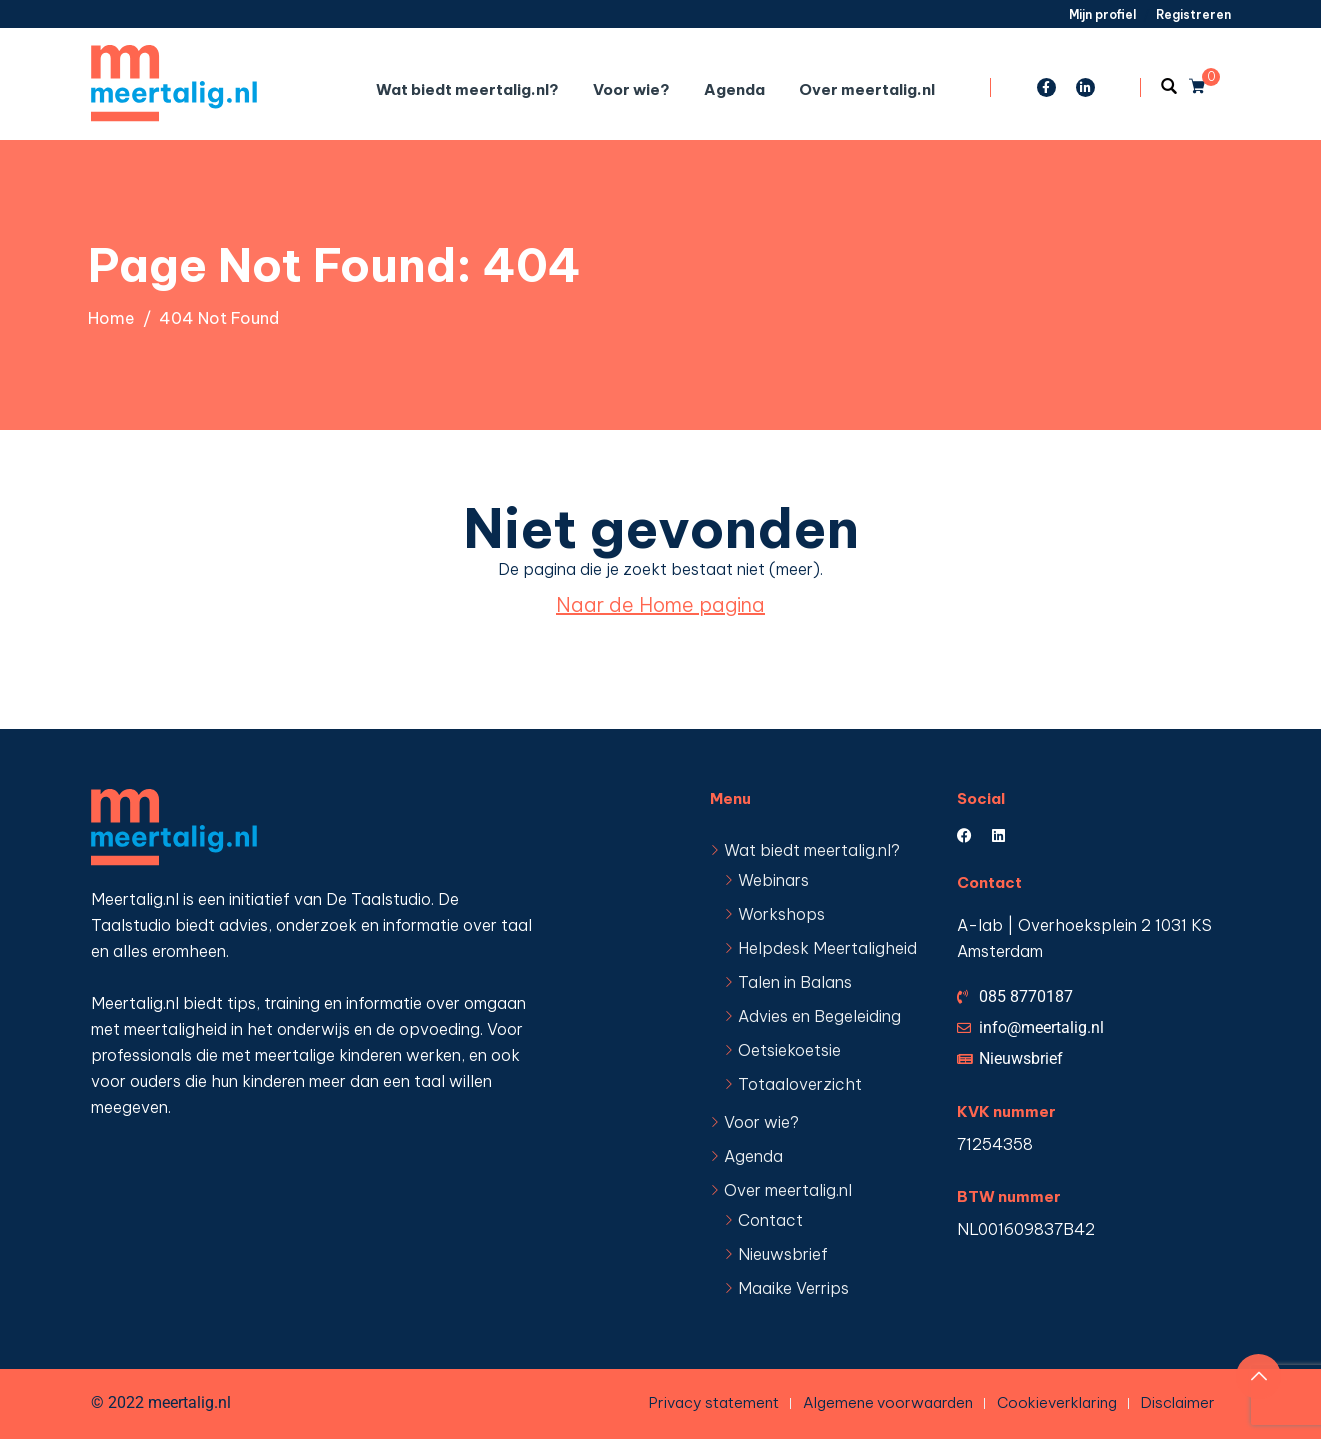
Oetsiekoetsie (789, 1050)
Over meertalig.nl (867, 89)
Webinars (773, 880)
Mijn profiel (1102, 14)
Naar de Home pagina (660, 604)
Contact (770, 1220)
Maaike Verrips (793, 1288)
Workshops (781, 914)
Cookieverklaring (1057, 1402)
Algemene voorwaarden (888, 1402)
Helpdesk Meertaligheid (827, 948)
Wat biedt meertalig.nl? (467, 89)
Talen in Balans (795, 982)
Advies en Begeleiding (819, 1016)
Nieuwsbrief (783, 1254)
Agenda (734, 89)
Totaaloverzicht (800, 1084)
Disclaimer (1178, 1402)
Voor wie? (631, 89)
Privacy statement (714, 1402)
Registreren (1193, 14)
